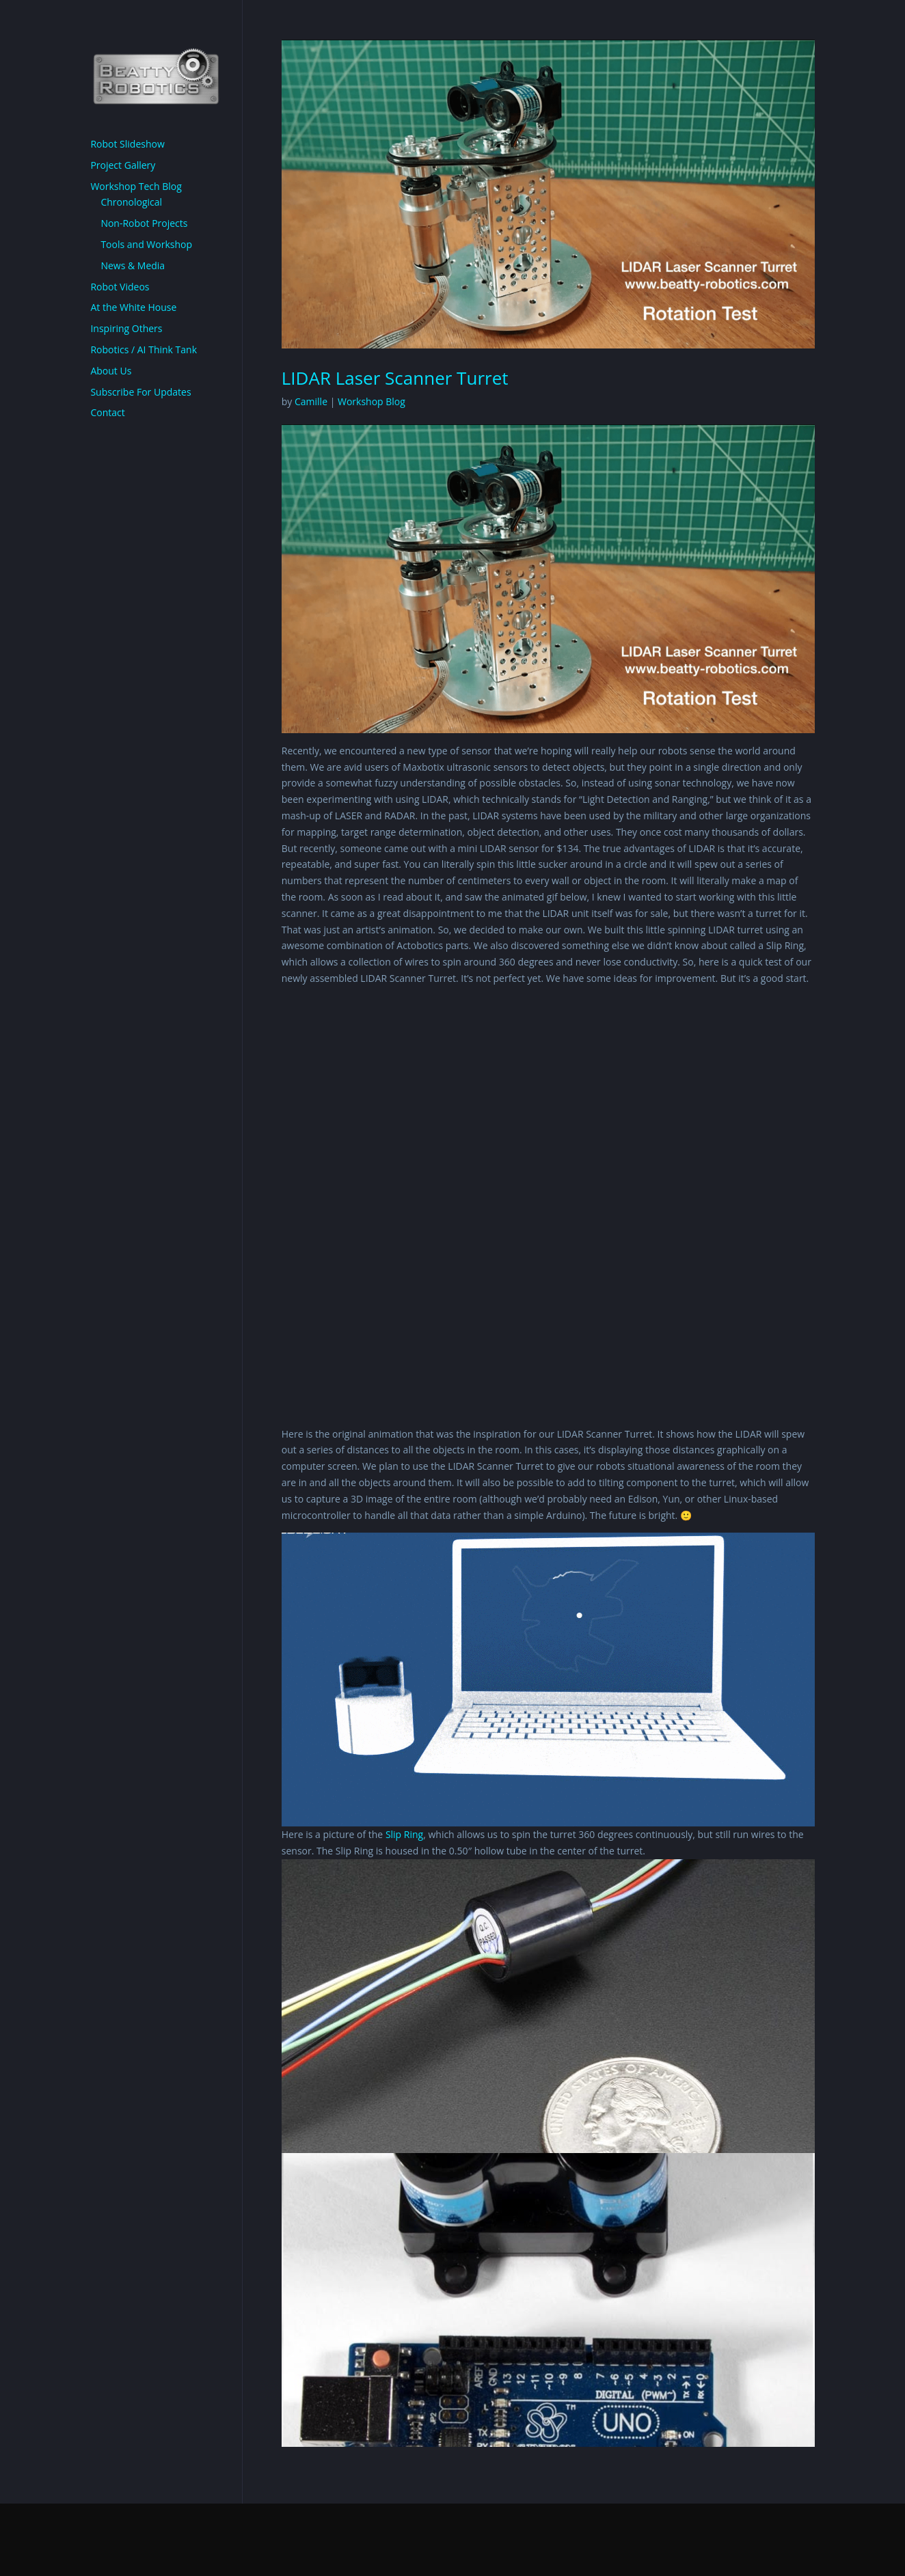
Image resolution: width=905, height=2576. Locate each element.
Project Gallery (122, 165)
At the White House (133, 307)
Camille (311, 401)
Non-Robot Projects (143, 223)
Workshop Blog (371, 401)
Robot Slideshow (127, 143)
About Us (110, 370)
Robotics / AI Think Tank (143, 349)
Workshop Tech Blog (135, 186)
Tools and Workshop (146, 244)
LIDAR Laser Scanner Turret (395, 378)
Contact (107, 412)
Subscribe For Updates (140, 391)
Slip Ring (404, 1834)
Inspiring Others (126, 328)
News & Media (132, 265)
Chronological (131, 201)
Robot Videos (119, 286)
